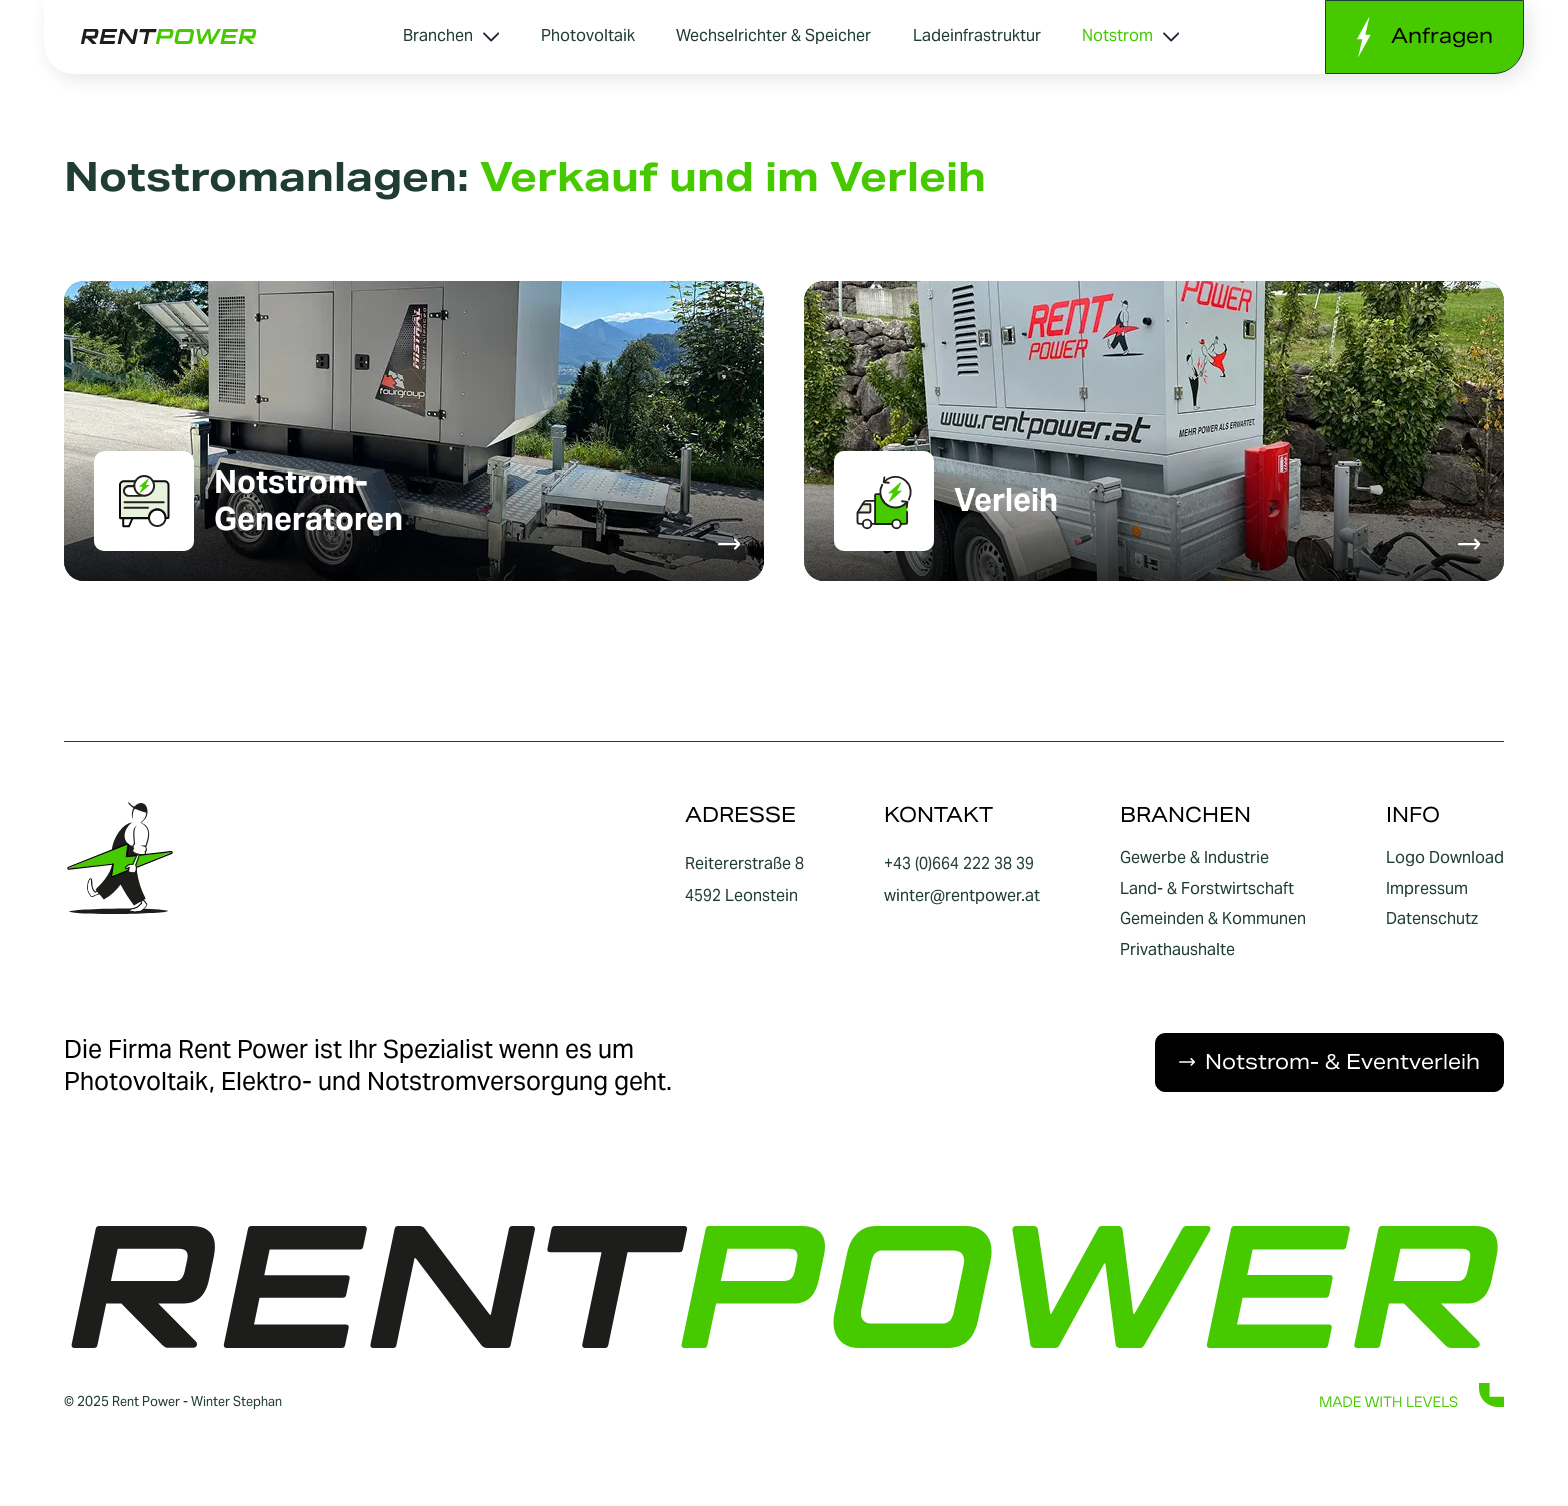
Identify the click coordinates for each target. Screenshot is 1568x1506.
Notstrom (1130, 36)
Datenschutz (1432, 919)
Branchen (451, 36)
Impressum (1427, 889)
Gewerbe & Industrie (1194, 858)
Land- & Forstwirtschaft (1207, 889)
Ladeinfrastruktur (977, 36)
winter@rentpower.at (962, 895)
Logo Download (1445, 858)
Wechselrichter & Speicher (773, 36)
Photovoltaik (588, 36)
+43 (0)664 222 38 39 (959, 863)
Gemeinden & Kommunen (1213, 919)
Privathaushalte (1177, 950)
